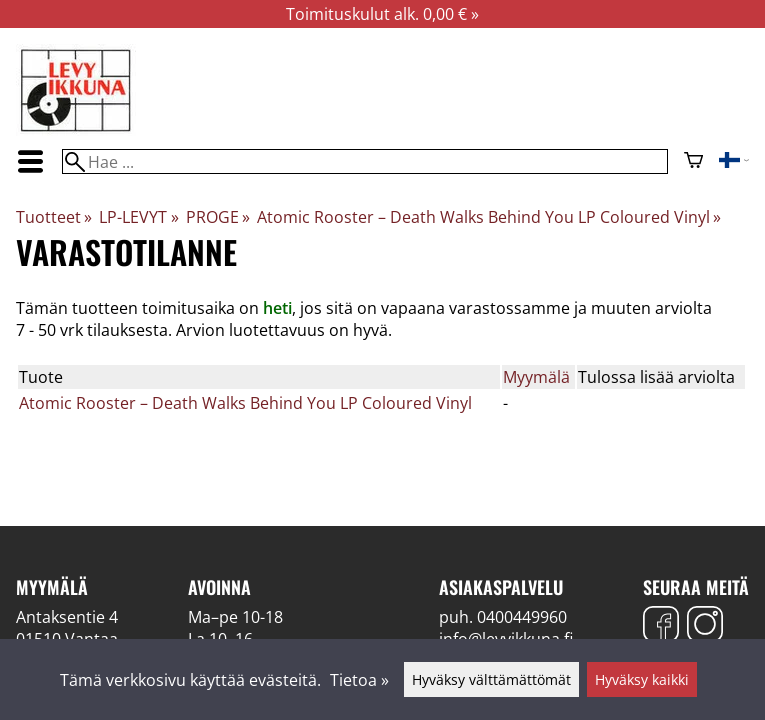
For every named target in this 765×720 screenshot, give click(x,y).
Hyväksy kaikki (642, 679)
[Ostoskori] (693, 162)
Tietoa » (359, 680)
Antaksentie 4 (67, 617)
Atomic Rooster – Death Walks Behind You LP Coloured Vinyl (489, 217)
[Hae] (365, 161)
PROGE (218, 217)
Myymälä (536, 377)
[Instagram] (705, 626)
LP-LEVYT (138, 217)
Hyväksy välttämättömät (491, 679)
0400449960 (522, 617)
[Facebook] (661, 626)
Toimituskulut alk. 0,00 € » (382, 14)
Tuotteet (54, 217)
